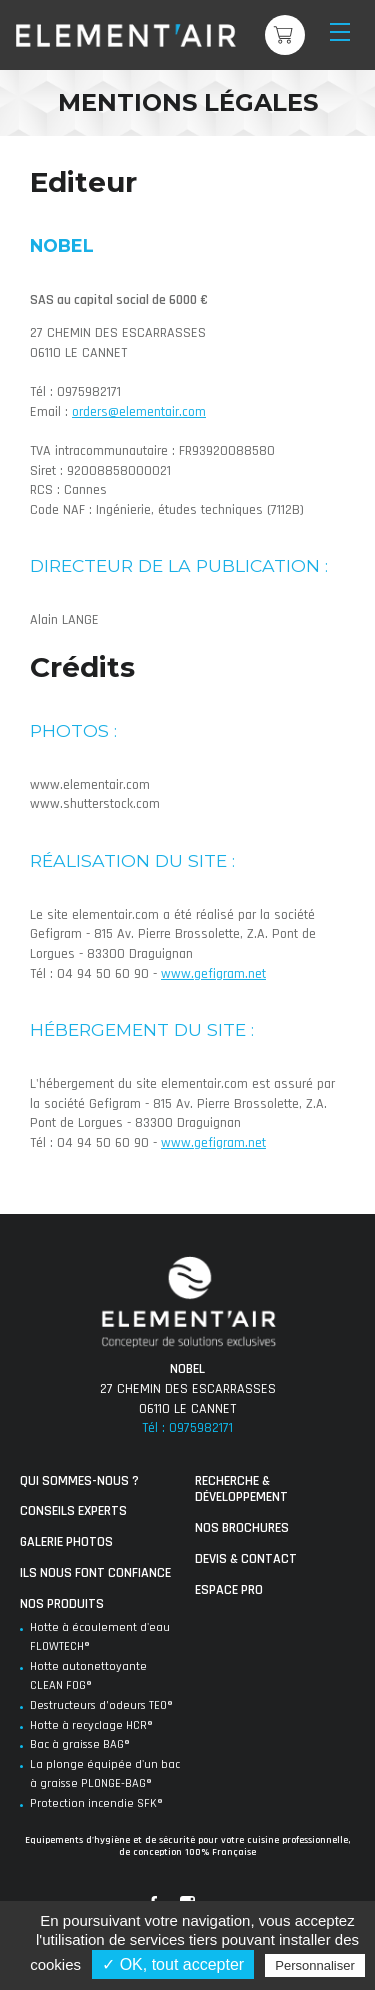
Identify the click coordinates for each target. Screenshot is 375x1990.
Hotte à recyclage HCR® (91, 1725)
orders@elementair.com (139, 412)
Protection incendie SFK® (96, 1803)
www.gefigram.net (213, 974)
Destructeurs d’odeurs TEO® (101, 1705)
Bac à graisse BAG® (80, 1744)
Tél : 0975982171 (187, 1428)
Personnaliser (315, 1965)
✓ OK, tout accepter (173, 1964)
